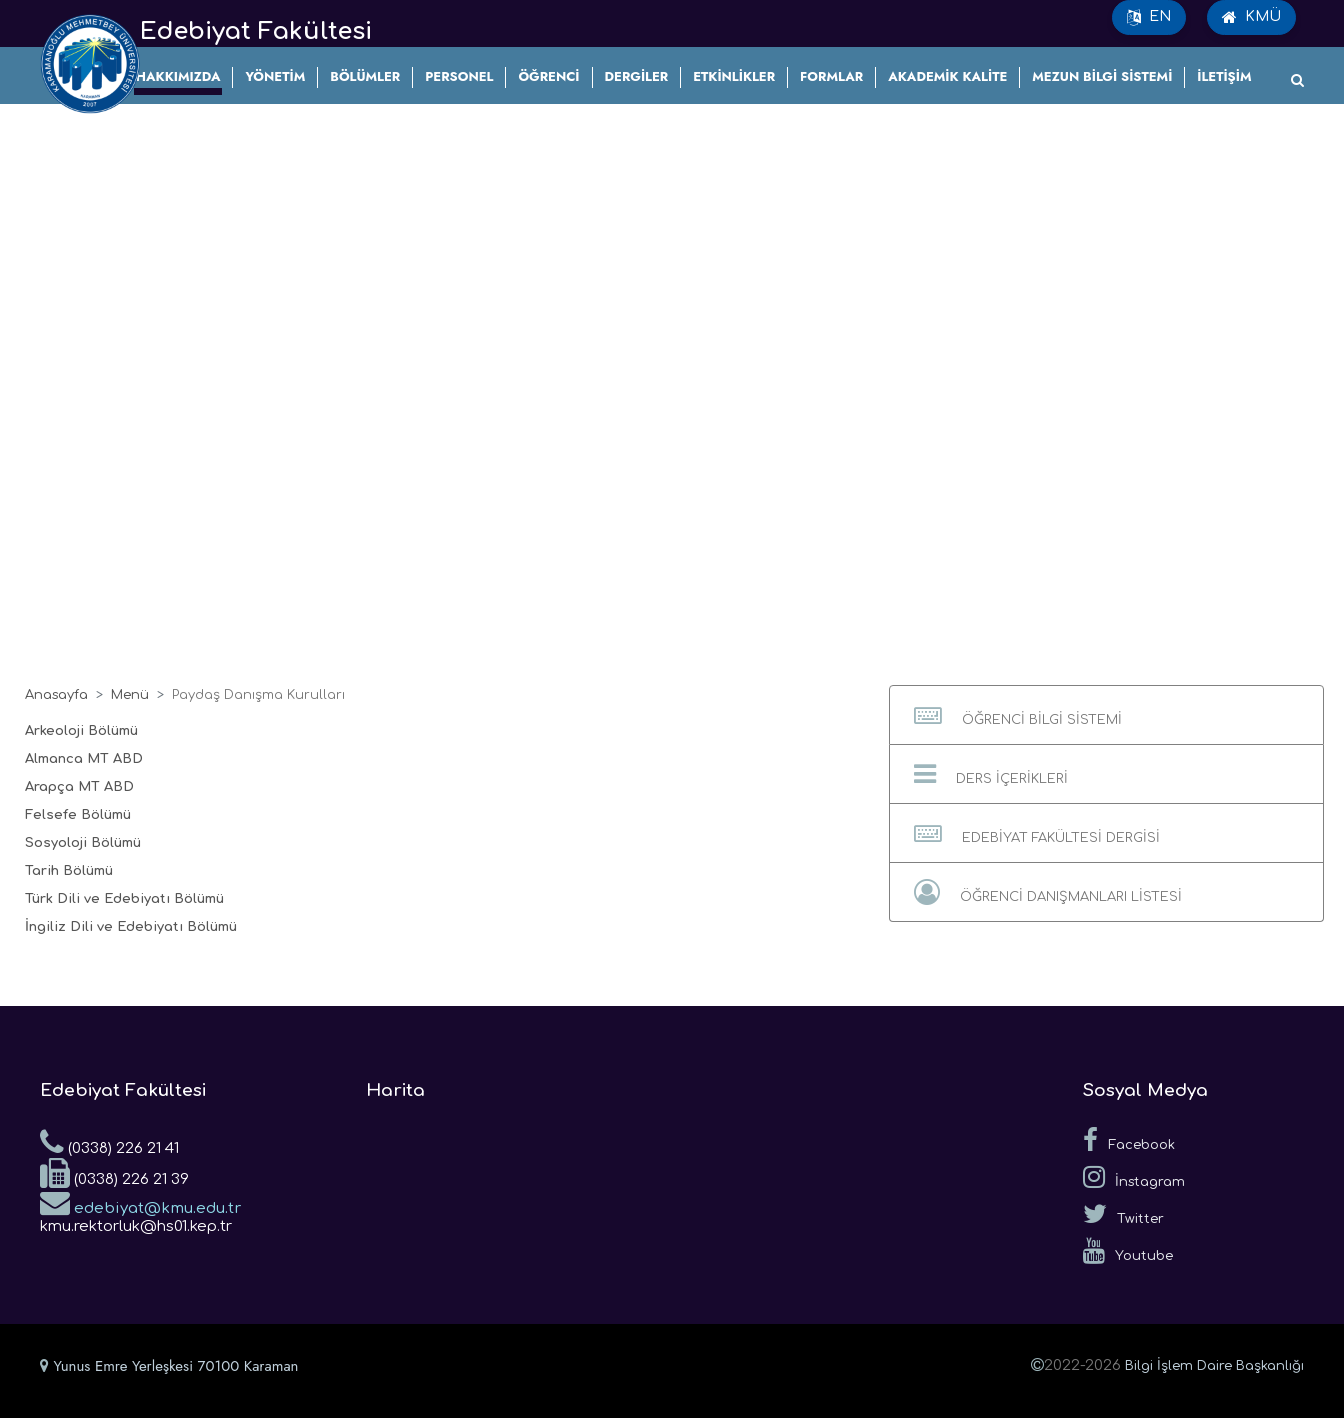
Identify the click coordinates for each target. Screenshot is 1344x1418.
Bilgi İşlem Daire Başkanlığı (1214, 1366)
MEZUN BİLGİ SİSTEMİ (1102, 76)
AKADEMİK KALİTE (947, 76)
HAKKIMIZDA (178, 76)
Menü (130, 695)
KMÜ (1251, 17)
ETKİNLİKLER (734, 76)
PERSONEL (459, 76)
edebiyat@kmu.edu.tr (140, 1202)
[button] (1106, 715)
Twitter (1123, 1214)
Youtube (1128, 1251)
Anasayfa (56, 695)
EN (1149, 17)
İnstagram (1134, 1177)
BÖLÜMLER (365, 76)
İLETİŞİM (1224, 76)
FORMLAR (831, 76)
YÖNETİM (275, 76)
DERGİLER (637, 76)
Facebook (1129, 1140)
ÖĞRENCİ (548, 76)
